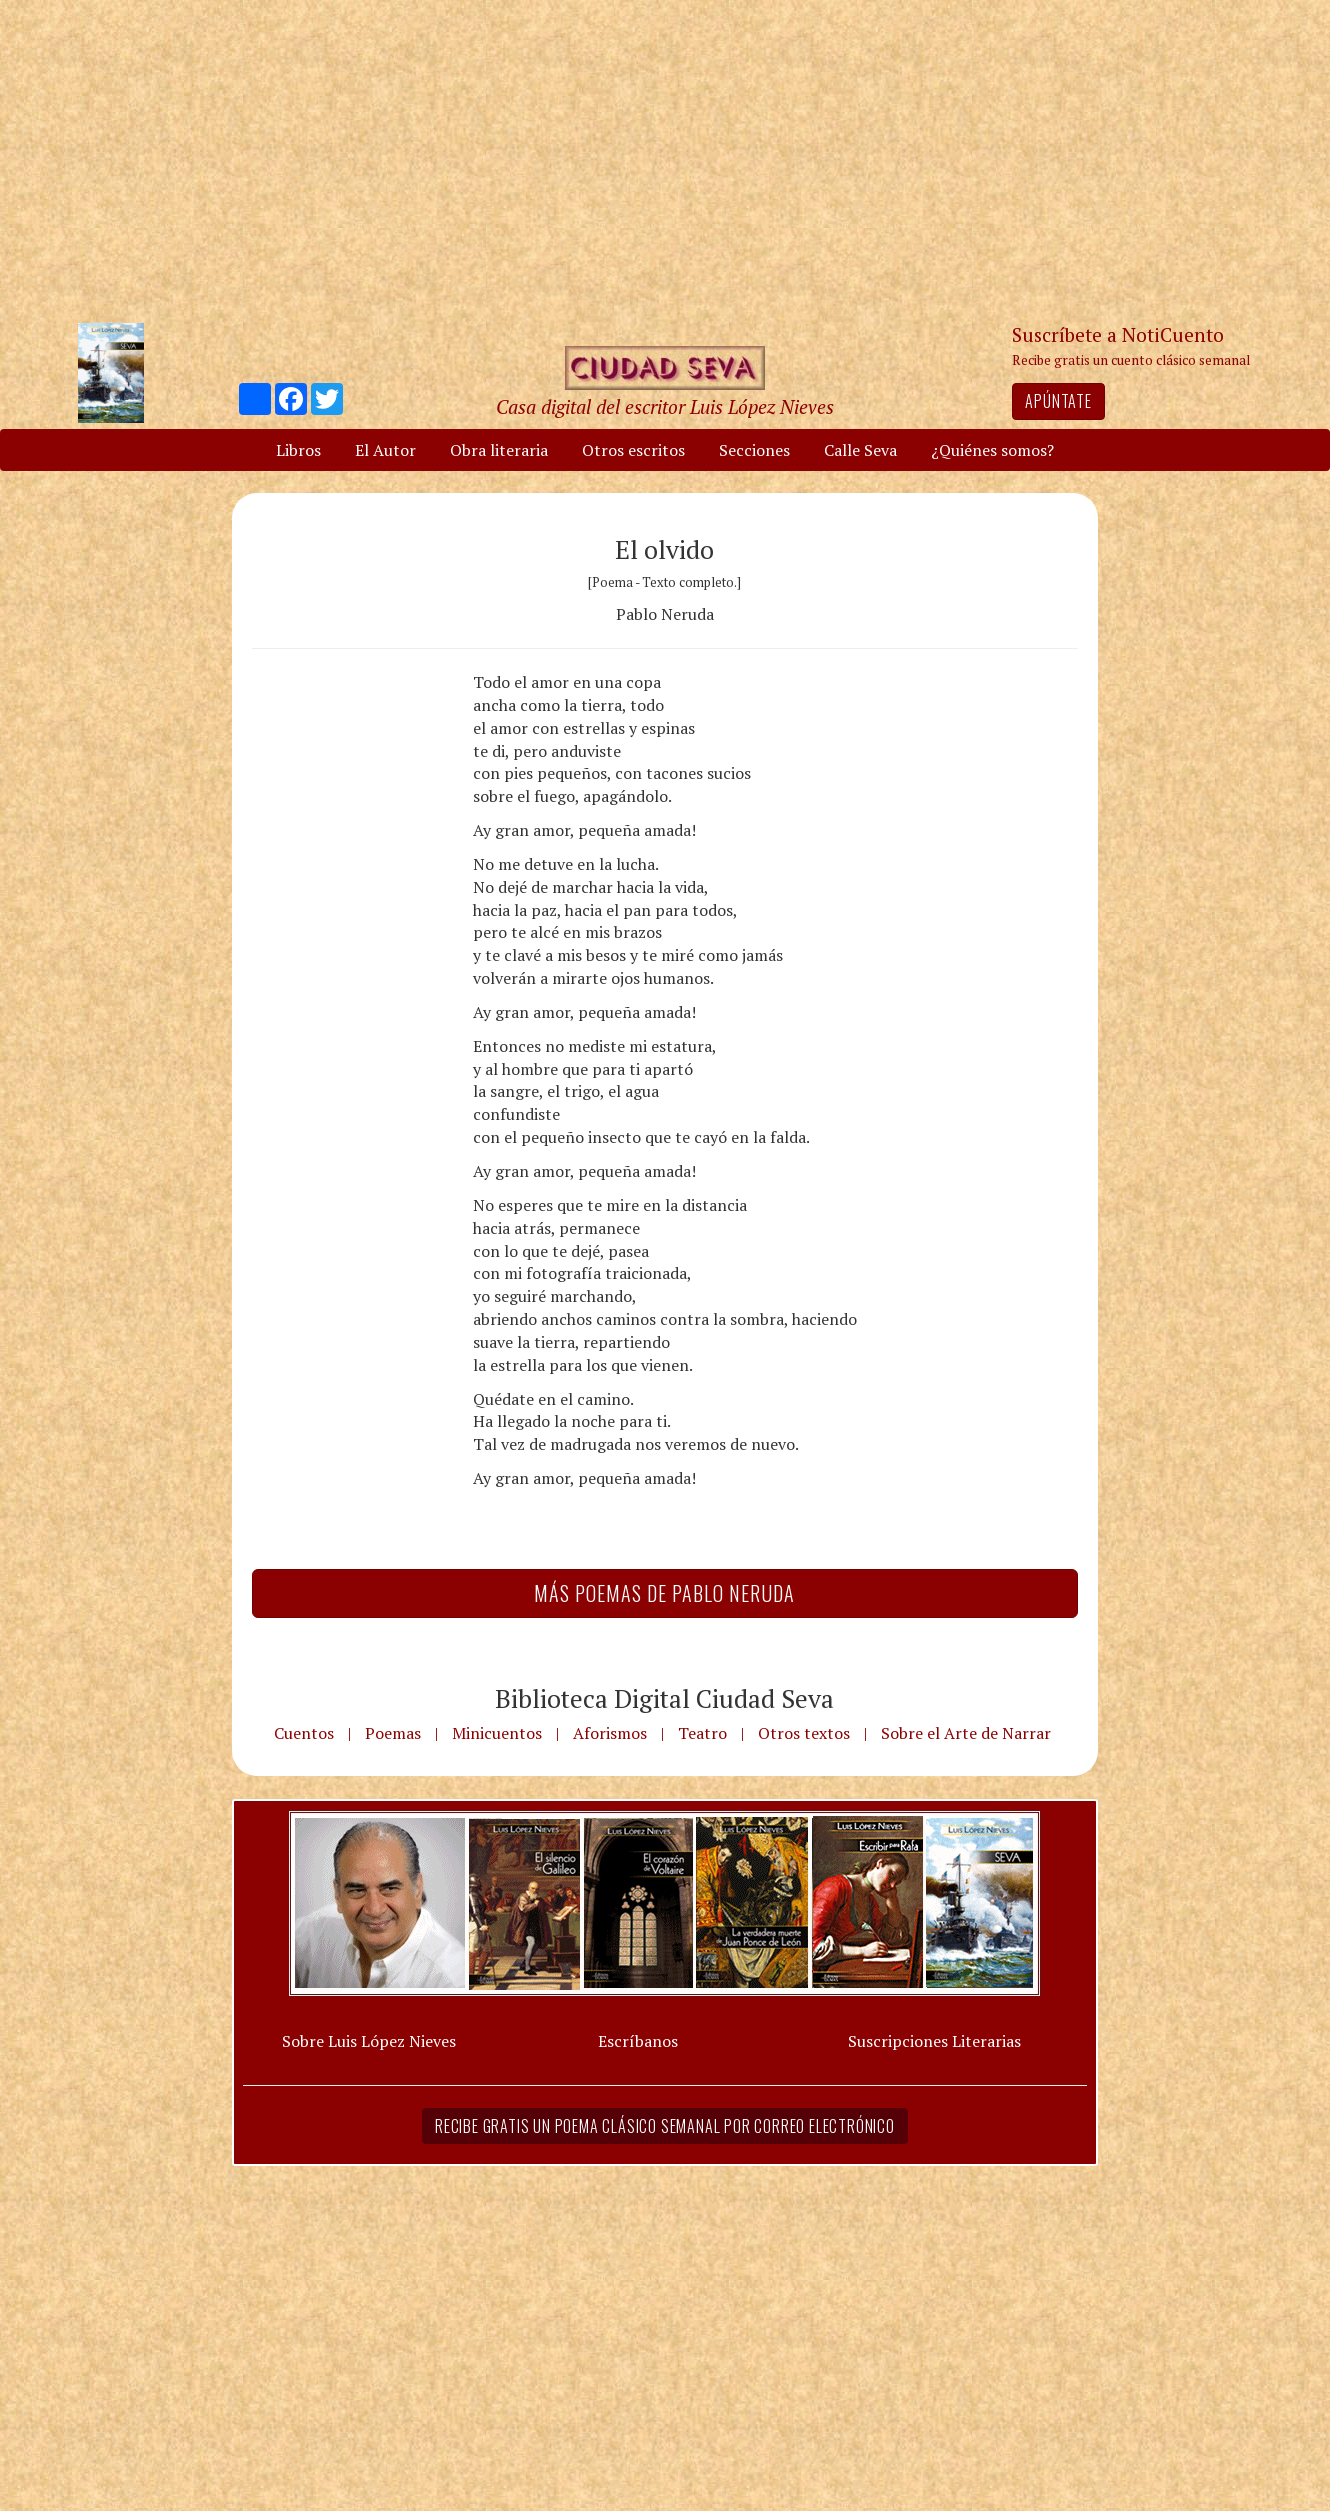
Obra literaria (499, 450)
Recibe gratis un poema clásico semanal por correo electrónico (665, 2126)
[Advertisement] (665, 160)
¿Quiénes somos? (992, 450)
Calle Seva (860, 450)
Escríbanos (638, 2041)
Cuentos (304, 1733)
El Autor (385, 450)
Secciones (754, 450)
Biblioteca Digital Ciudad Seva (664, 1698)
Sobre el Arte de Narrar (966, 1733)
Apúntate (1058, 401)
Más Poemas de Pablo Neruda (664, 1593)
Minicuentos (497, 1733)
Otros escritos (633, 450)
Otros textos (804, 1733)
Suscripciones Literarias (934, 2041)
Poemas (393, 1733)
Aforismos (610, 1733)
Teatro (702, 1733)
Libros (298, 450)
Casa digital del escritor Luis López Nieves (665, 406)
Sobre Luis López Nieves (369, 2041)
